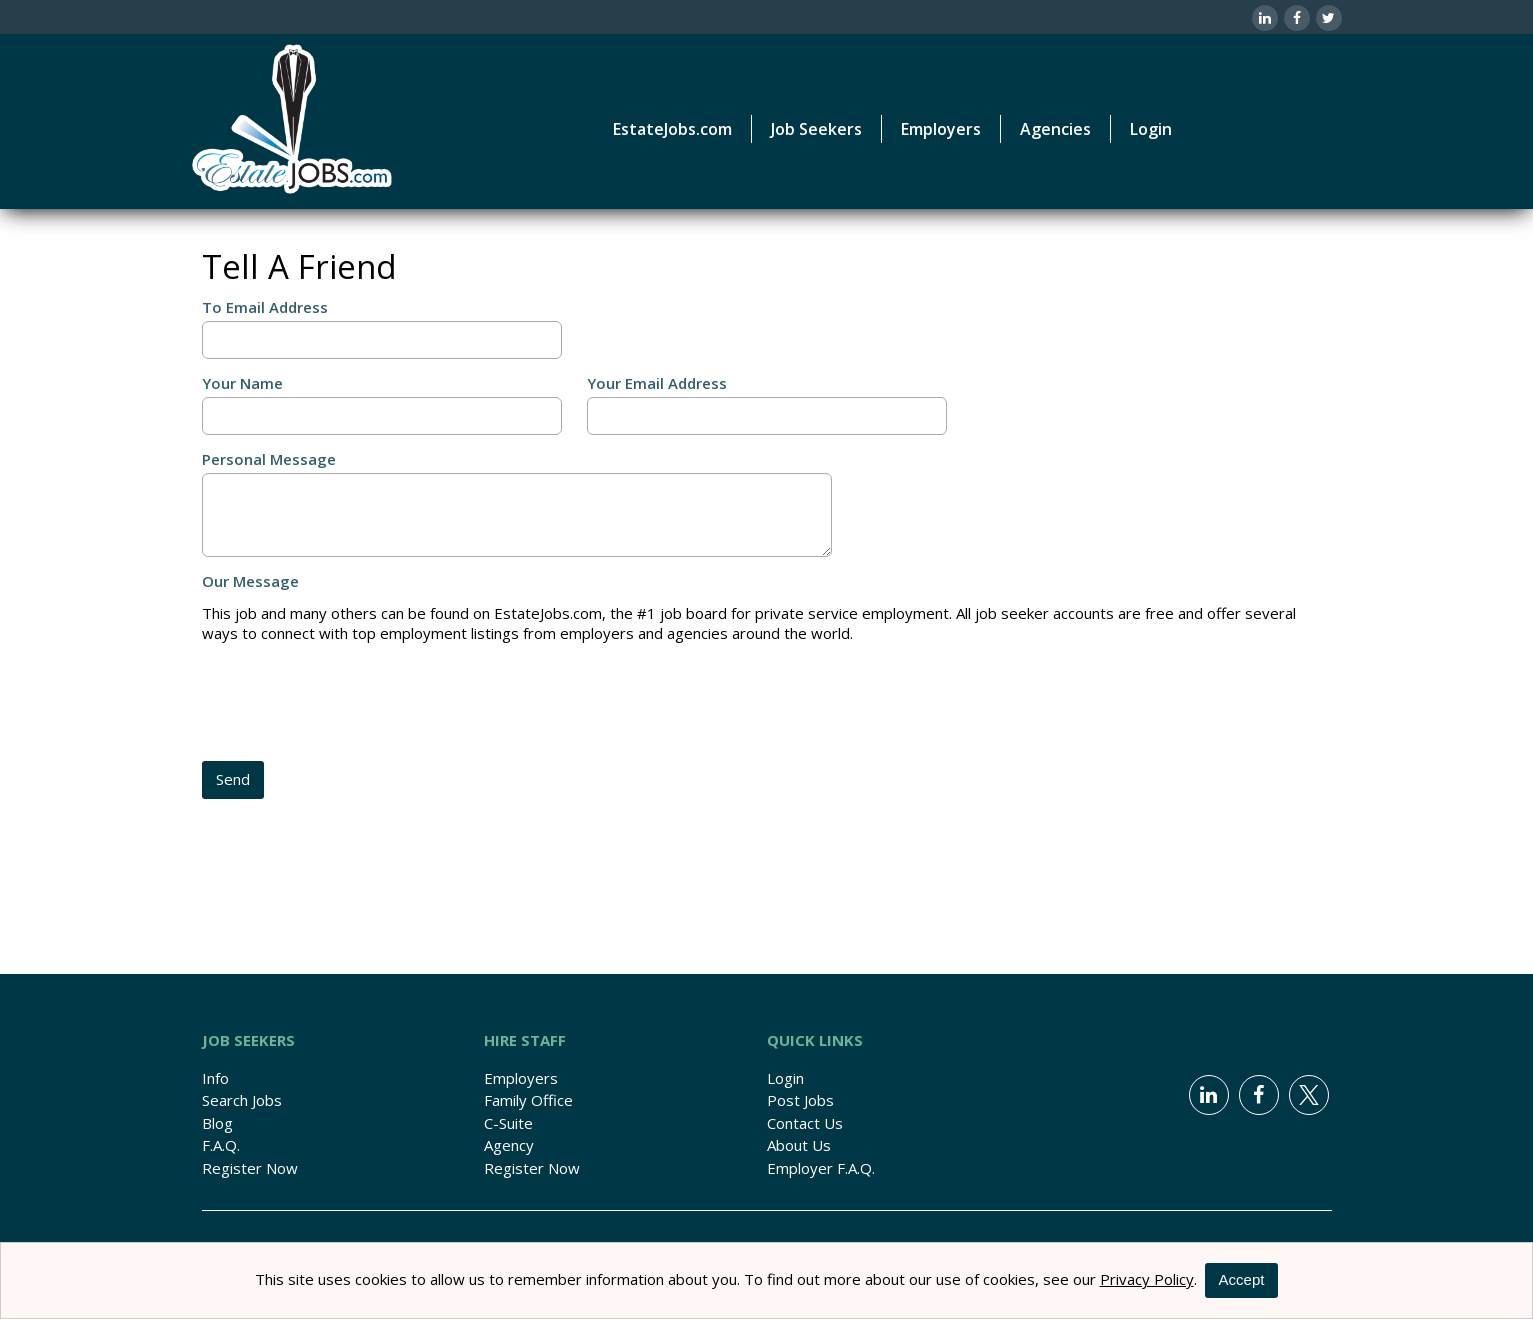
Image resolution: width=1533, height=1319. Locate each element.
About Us (799, 1145)
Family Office (528, 1100)
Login (1151, 129)
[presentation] (354, 704)
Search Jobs (242, 1100)
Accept (1242, 1279)
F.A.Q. (221, 1145)
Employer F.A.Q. (821, 1168)
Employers (521, 1078)
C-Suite (508, 1123)
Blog (217, 1123)
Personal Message (269, 459)
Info (215, 1078)
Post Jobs (800, 1100)
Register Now (250, 1168)
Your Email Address (657, 383)
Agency (509, 1145)
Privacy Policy (1147, 1279)
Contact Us (805, 1123)
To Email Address (265, 307)
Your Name (242, 383)
